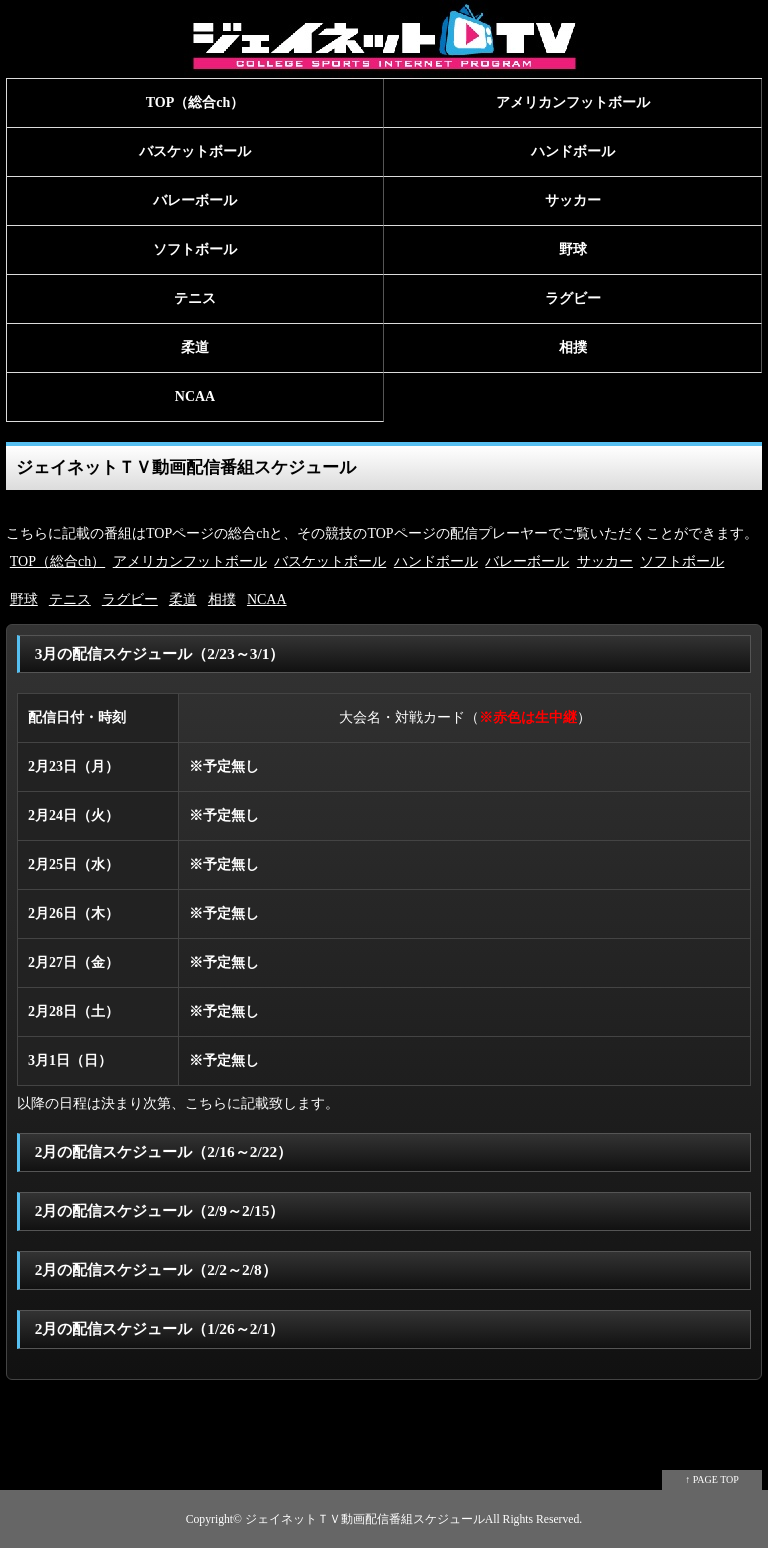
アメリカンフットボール (573, 102)
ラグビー (573, 298)
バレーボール (195, 200)
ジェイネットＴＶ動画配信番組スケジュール (365, 1519)
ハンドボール (573, 151)
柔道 (195, 347)
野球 (573, 249)
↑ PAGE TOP (712, 1479)
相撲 (573, 347)
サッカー (573, 200)
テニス (195, 298)
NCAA (195, 396)
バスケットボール (195, 151)
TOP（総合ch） (195, 102)
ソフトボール (195, 249)
